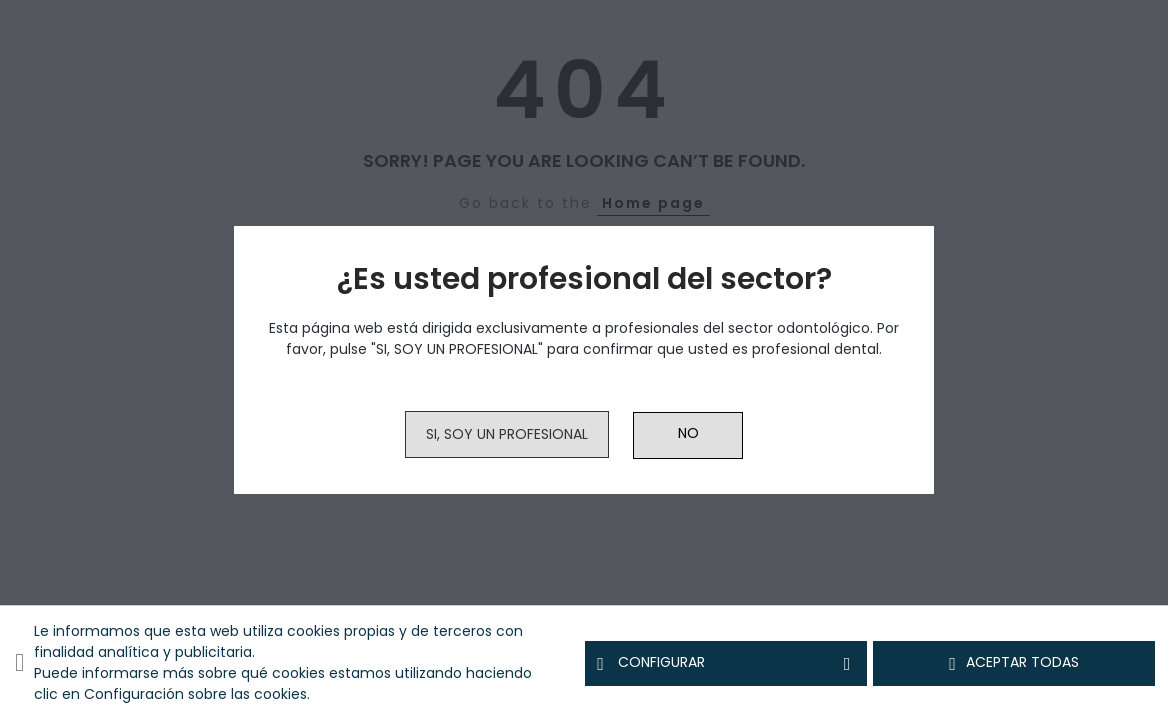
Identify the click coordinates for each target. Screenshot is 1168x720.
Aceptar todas (1014, 663)
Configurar (726, 663)
